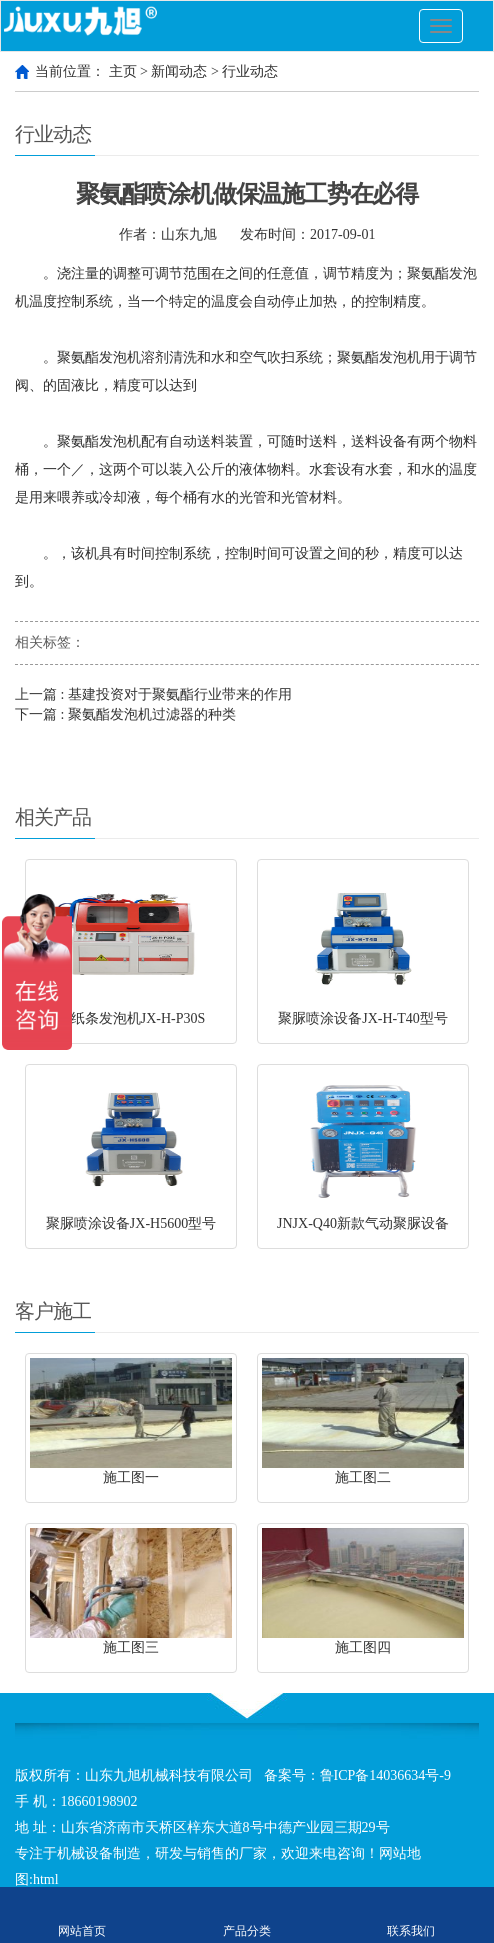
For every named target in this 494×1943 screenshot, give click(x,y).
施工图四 (363, 1647)
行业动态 (250, 71)
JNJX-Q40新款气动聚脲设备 (363, 1223)
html (46, 1879)
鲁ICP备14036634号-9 (385, 1775)
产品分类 (247, 1915)
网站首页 (82, 1915)
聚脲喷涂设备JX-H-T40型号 (363, 1018)
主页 (123, 71)
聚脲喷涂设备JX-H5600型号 (131, 1223)
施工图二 (363, 1477)
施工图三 (131, 1647)
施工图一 (131, 1477)
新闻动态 (179, 71)
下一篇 (125, 714)
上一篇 (153, 694)
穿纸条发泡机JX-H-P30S (131, 1018)
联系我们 (411, 1915)
